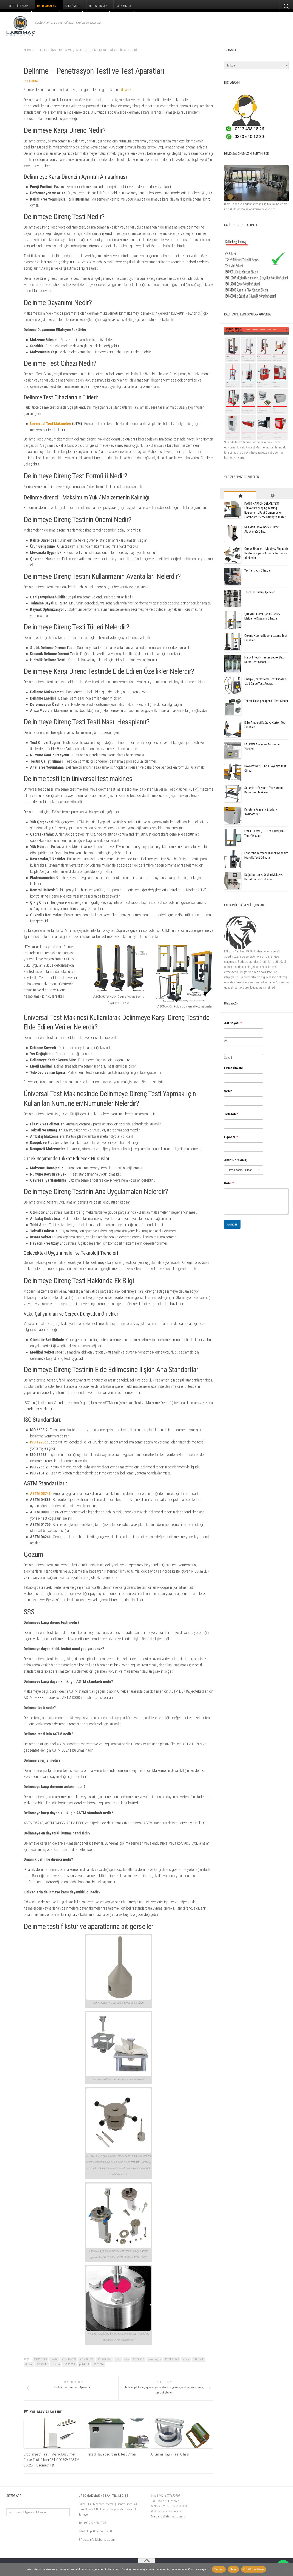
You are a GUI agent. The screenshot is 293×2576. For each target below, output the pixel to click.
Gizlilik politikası (253, 2569)
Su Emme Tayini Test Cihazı (169, 2454)
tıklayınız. (125, 89)
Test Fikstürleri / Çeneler (259, 592)
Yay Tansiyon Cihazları (257, 570)
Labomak (33, 81)
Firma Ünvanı (233, 1068)
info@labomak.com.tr (171, 2516)
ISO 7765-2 (69, 2364)
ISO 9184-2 (42, 2364)
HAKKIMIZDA (125, 6)
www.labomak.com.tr (172, 2511)
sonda (186, 2359)
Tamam (219, 2569)
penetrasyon (154, 2359)
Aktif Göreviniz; (235, 1160)
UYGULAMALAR (48, 6)
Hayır (233, 2569)
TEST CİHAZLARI (21, 6)
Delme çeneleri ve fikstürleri (112, 50)
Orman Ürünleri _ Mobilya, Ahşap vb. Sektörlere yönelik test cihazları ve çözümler (266, 553)
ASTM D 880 (40, 2359)
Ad (226, 1040)
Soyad (228, 1057)
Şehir (228, 1091)
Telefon (231, 1114)
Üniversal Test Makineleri (50, 423)
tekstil (54, 2359)
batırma (56, 2364)
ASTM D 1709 (87, 2359)
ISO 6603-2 (138, 2359)
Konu (229, 1183)
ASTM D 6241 (105, 2359)
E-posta (231, 1137)
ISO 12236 (98, 2364)
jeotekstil (84, 2364)
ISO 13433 (198, 2359)
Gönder (232, 1224)
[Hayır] (287, 2569)
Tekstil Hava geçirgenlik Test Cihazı (111, 2454)
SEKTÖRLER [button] (74, 6)
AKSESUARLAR (99, 6)
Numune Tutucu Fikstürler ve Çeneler (54, 50)
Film (118, 2359)
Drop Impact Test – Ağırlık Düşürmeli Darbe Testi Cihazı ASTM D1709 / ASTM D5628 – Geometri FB (51, 2459)
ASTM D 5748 (172, 2359)
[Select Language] (256, 65)
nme (126, 2359)
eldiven (28, 2364)
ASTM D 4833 (69, 2359)
